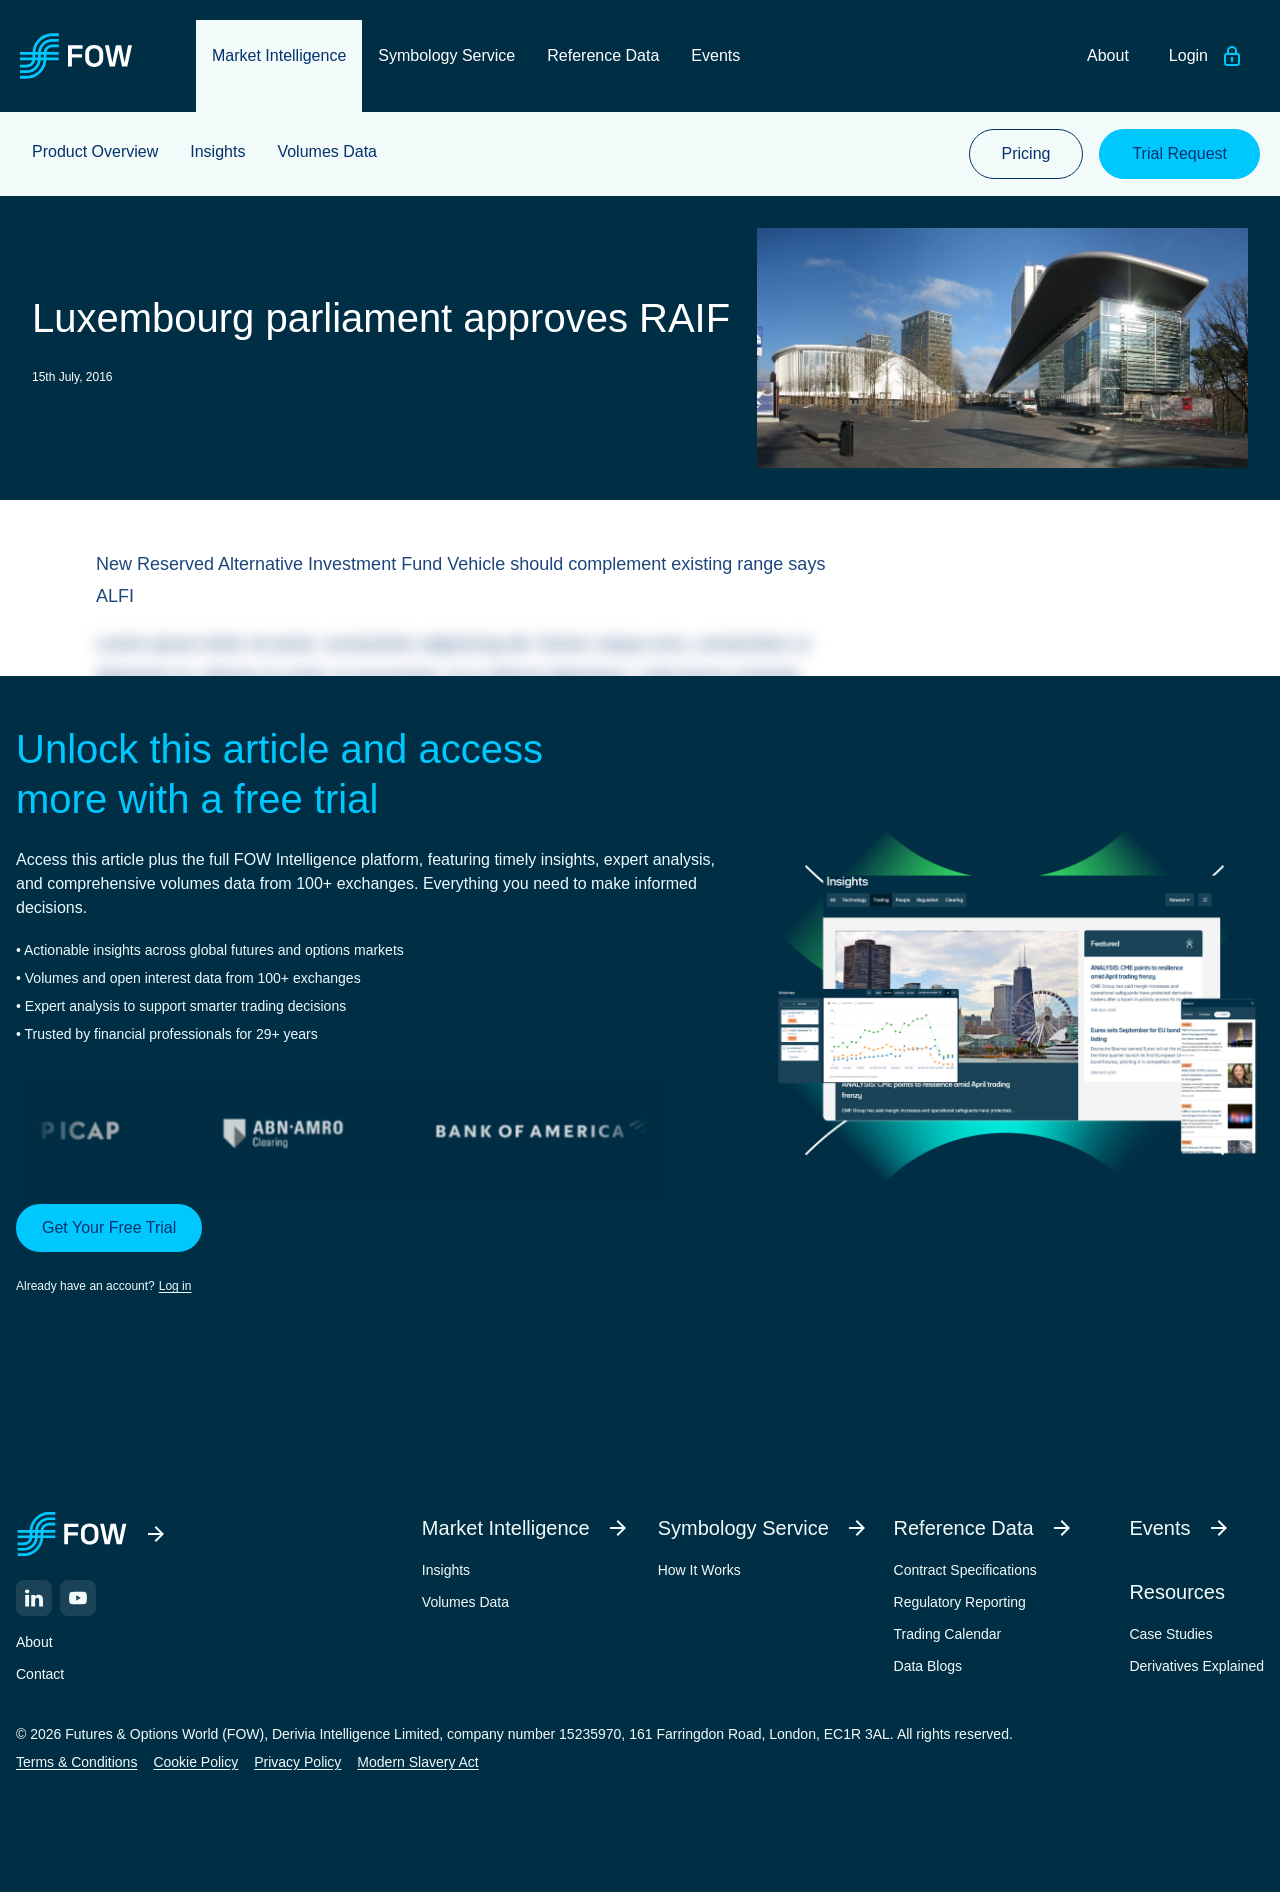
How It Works (699, 1570)
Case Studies (1170, 1634)
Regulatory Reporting (960, 1602)
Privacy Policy (297, 1762)
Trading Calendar (948, 1634)
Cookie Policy (195, 1762)
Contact (40, 1674)
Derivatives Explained (1196, 1666)
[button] (366, 1250)
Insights (446, 1570)
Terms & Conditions (76, 1762)
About (34, 1642)
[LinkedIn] (34, 1598)
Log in (175, 1286)
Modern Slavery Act (417, 1762)
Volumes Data (465, 1602)
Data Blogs (928, 1666)
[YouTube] (78, 1598)
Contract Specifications (965, 1570)
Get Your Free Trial (109, 1227)
